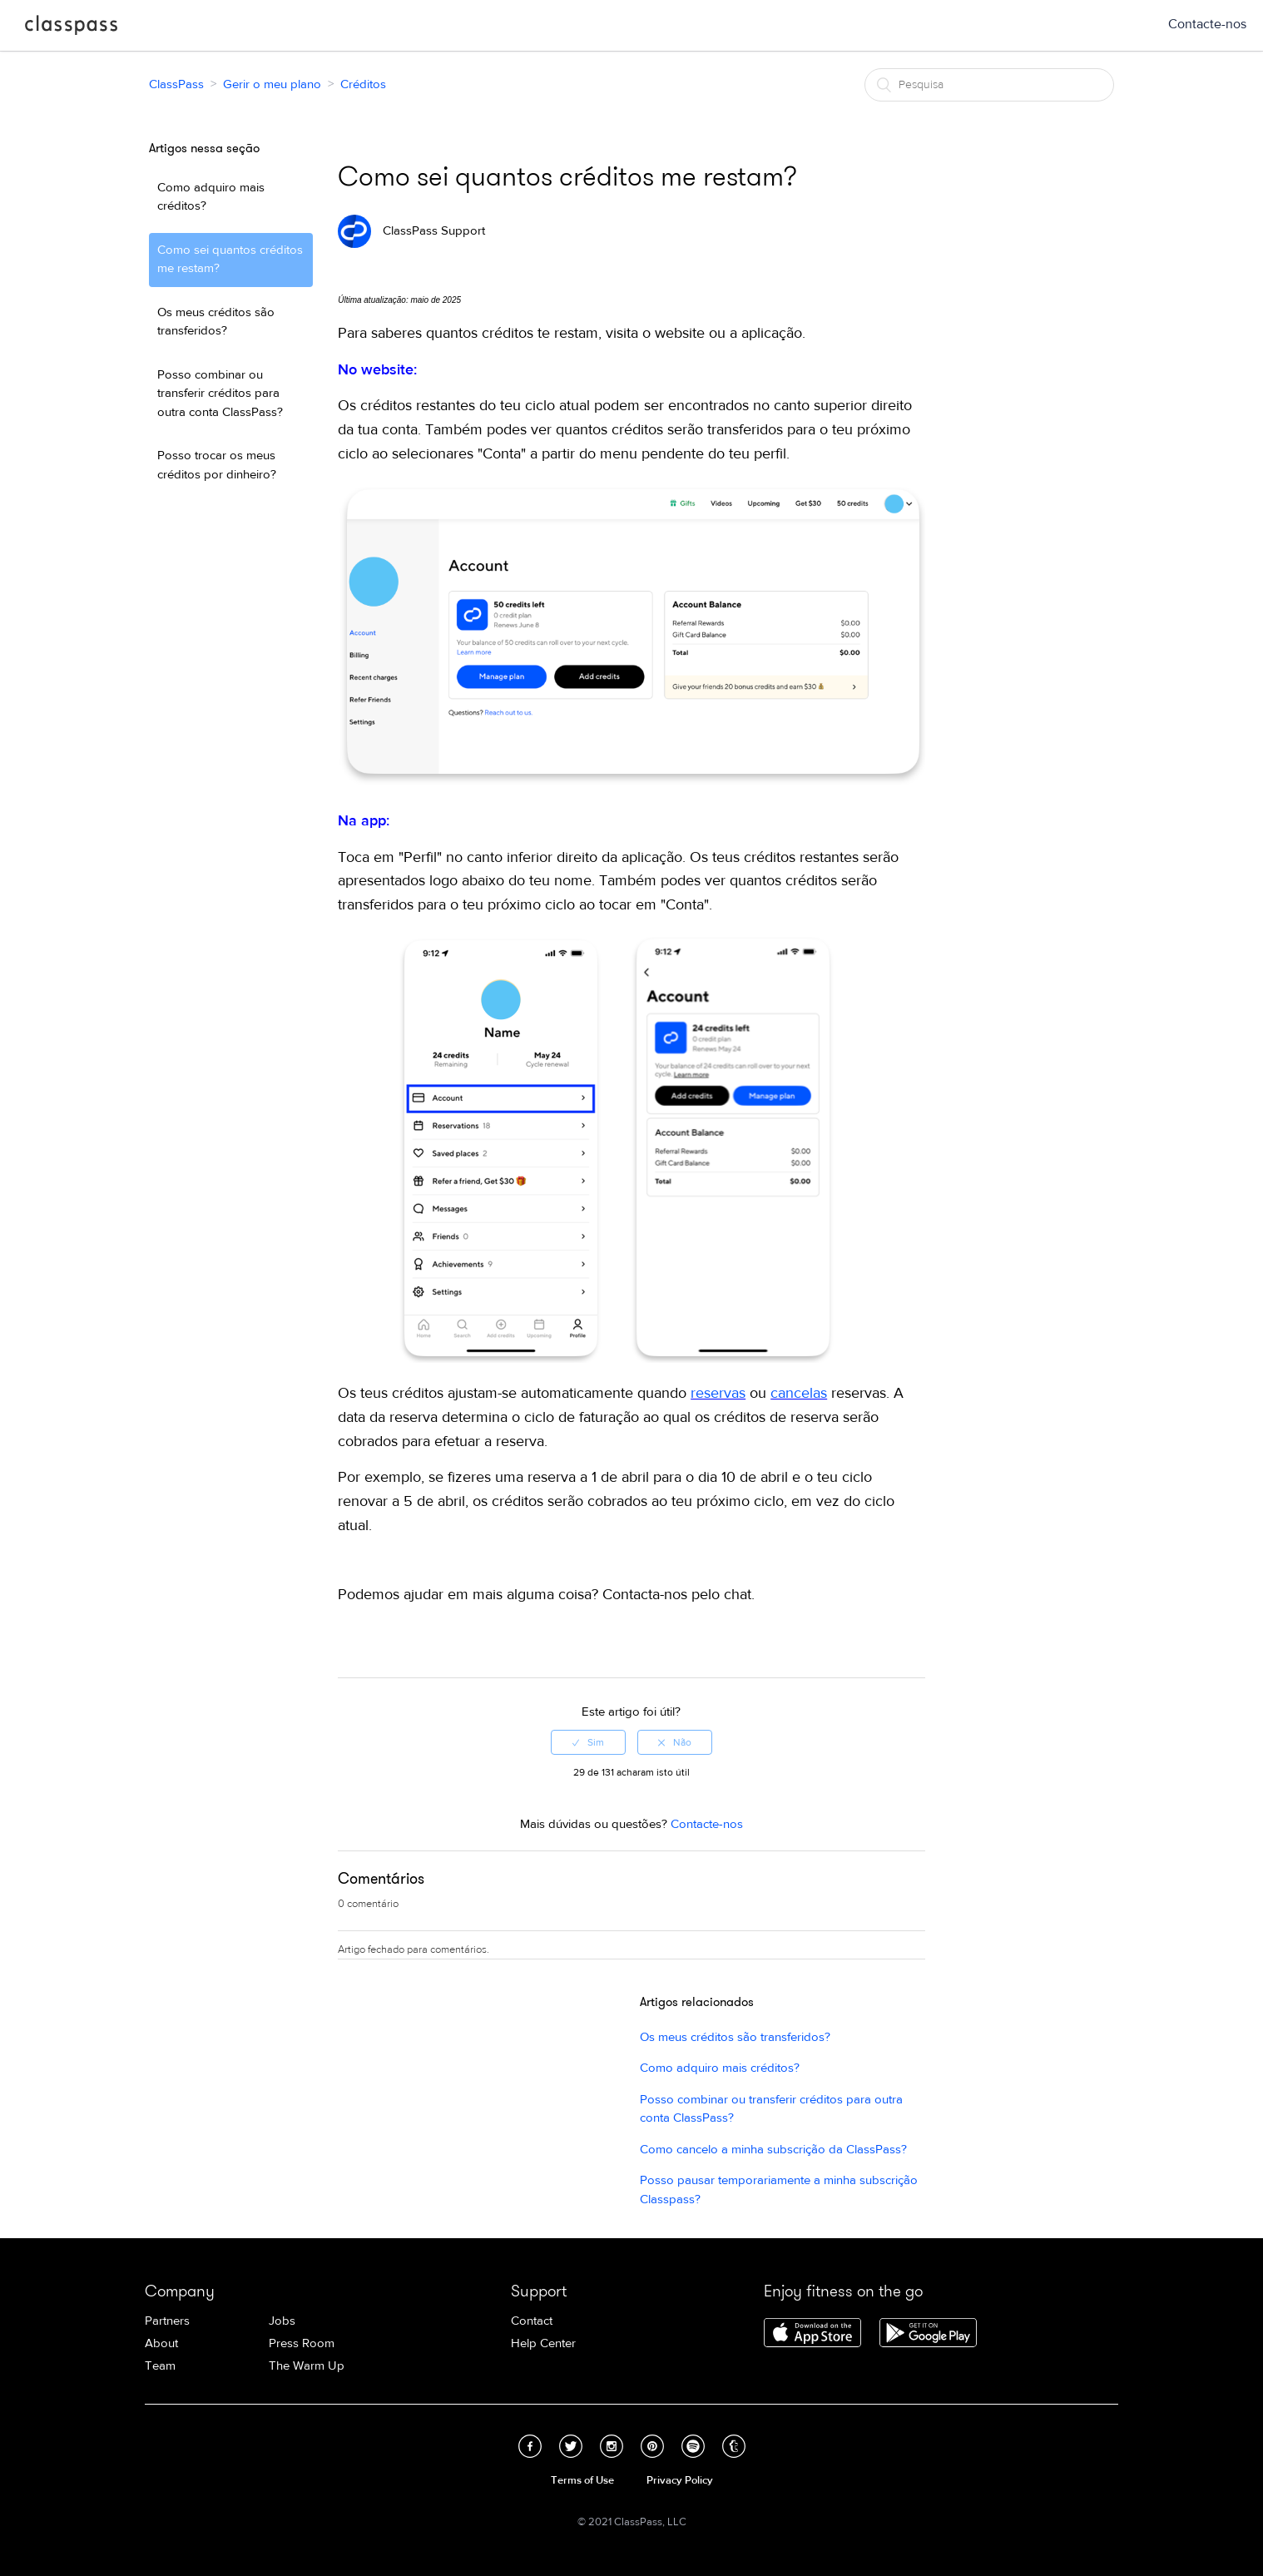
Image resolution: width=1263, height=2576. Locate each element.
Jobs (282, 2321)
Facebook (530, 2446)
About (161, 2343)
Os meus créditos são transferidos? (216, 322)
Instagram (611, 2446)
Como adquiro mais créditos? (211, 197)
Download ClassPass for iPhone (812, 2334)
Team (160, 2366)
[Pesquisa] (989, 85)
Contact (531, 2321)
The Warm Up (306, 2366)
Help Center (543, 2343)
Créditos (363, 84)
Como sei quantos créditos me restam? (230, 259)
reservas (718, 1393)
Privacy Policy (679, 2480)
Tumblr (733, 2446)
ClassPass (71, 28)
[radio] (588, 1742)
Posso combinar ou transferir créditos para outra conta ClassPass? (220, 393)
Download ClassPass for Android (928, 2334)
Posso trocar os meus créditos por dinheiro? (216, 465)
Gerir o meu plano (272, 84)
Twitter (570, 2446)
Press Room (301, 2343)
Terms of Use (582, 2480)
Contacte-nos (1207, 24)
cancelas (798, 1393)
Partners (167, 2321)
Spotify (693, 2446)
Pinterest (652, 2446)
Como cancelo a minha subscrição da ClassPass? (773, 2149)
